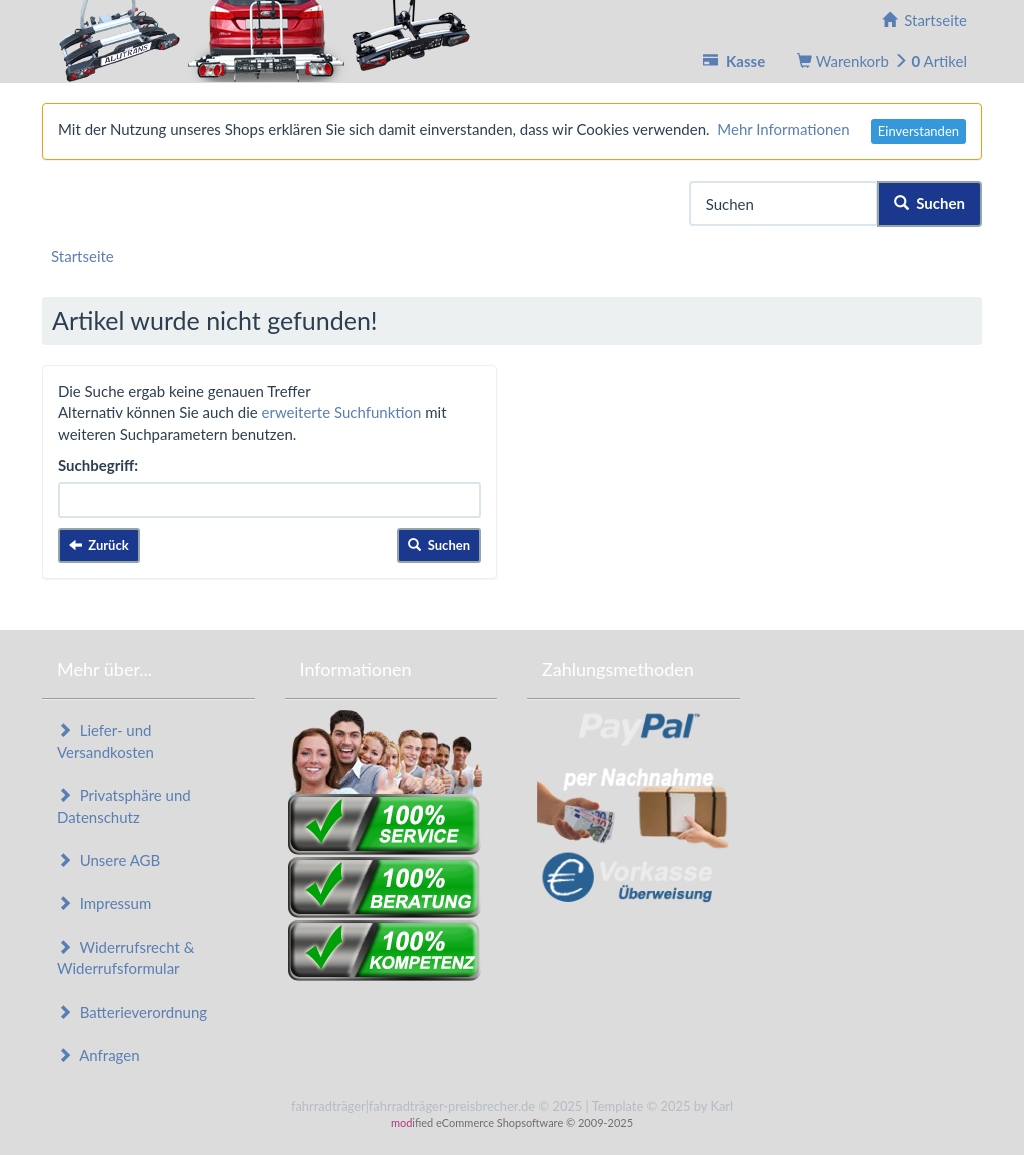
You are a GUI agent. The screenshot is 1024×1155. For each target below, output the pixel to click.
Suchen (929, 203)
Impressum (104, 903)
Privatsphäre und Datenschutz (124, 805)
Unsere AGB (108, 860)
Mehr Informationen (783, 129)
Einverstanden (918, 131)
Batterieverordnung (132, 1012)
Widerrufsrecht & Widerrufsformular (125, 957)
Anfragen (98, 1055)
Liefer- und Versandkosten (105, 740)
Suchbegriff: (98, 465)
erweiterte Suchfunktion (342, 412)
